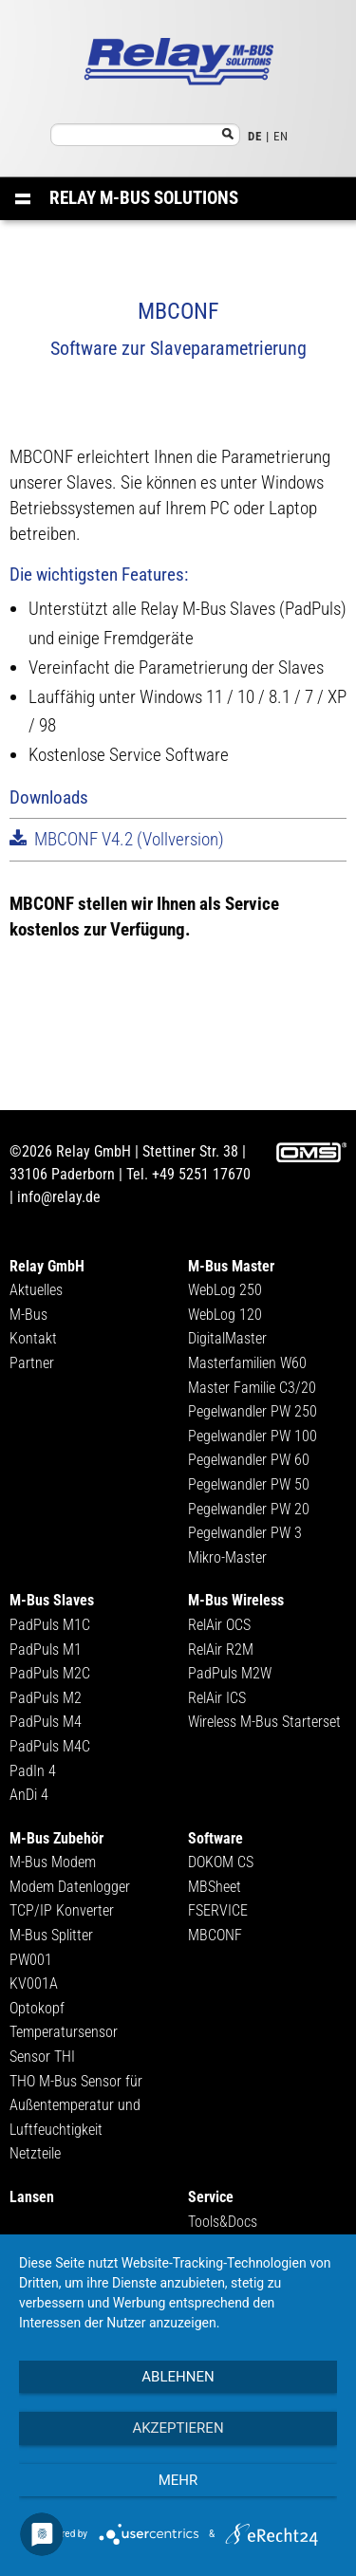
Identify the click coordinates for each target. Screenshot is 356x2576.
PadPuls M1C (49, 1625)
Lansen (31, 2197)
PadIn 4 (32, 1771)
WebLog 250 (225, 1290)
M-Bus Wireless (236, 1600)
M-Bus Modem (52, 1862)
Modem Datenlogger (69, 1887)
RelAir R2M (220, 1649)
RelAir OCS (219, 1625)
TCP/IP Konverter (61, 1910)
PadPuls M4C (49, 1746)
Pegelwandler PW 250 (252, 1411)
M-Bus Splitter (51, 1935)
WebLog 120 (225, 1315)
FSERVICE (218, 1910)
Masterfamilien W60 (247, 1363)
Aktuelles (36, 1290)
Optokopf (37, 2008)
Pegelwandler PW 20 (248, 1509)
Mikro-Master (227, 1557)
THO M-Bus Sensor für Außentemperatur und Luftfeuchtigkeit (75, 2105)
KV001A (33, 1983)
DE (255, 136)
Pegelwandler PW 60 (248, 1460)
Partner (31, 1363)
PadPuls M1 (45, 1649)
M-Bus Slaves (51, 1600)
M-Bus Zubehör (56, 1838)
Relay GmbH (46, 1266)
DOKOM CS (220, 1862)
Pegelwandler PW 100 (252, 1436)
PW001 (30, 1960)
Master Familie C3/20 (252, 1388)
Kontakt (33, 1338)
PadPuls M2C (49, 1673)
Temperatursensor (63, 2032)
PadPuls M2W (230, 1673)
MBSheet (214, 1887)
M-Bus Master (231, 1266)
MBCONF (215, 1935)
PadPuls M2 (45, 1698)
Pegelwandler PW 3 (245, 1533)
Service (211, 2197)
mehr (178, 2480)
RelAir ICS (217, 1698)
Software (215, 1838)
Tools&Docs (222, 2222)
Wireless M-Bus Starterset (264, 1722)
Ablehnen (177, 2376)
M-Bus (28, 1315)
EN (281, 136)
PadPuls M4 (45, 1722)
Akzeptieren (177, 2428)
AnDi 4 (28, 1795)
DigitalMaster (227, 1338)
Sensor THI (42, 2057)
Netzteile (35, 2153)
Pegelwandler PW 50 (248, 1484)
